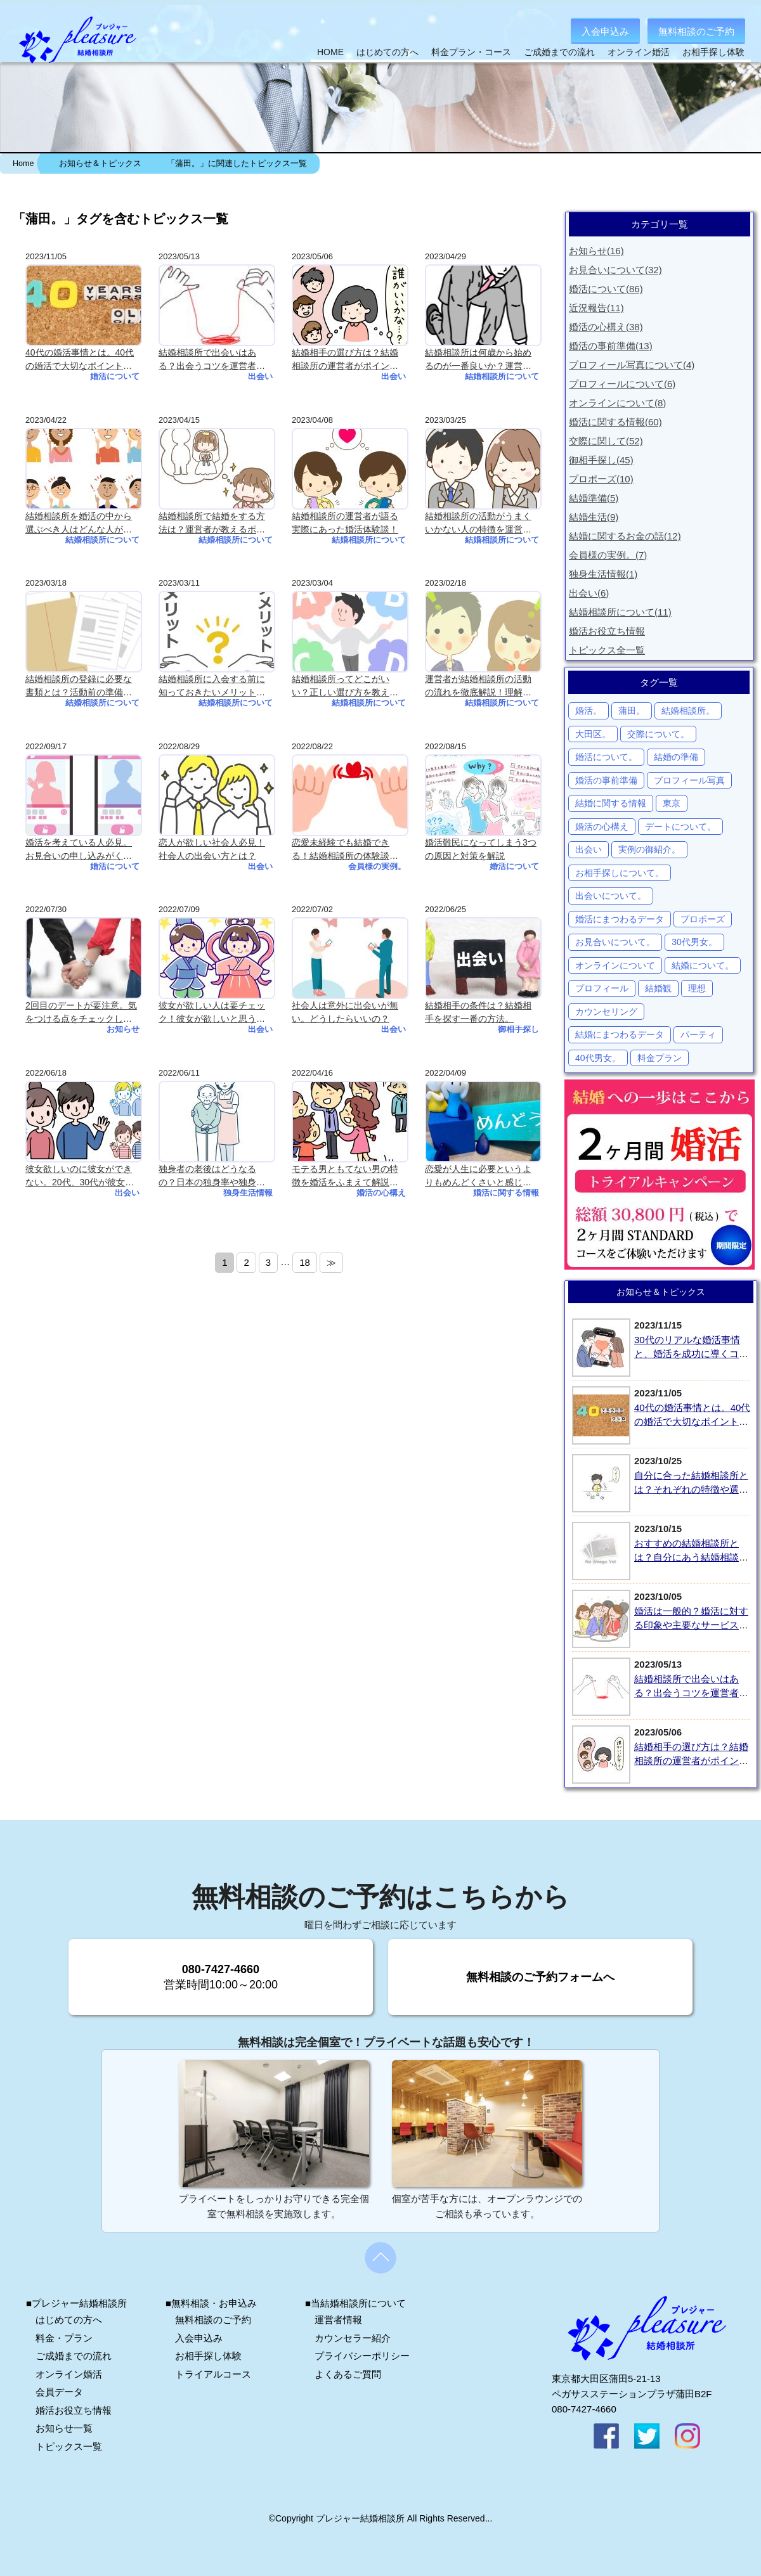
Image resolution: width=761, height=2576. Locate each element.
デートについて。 (680, 826)
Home (23, 163)
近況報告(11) (596, 307)
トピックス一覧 (69, 2446)
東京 (671, 803)
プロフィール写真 (689, 780)
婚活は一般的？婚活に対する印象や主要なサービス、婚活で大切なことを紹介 (691, 1625)
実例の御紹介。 (649, 849)
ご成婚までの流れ (559, 52)
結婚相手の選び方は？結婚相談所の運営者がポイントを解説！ (691, 1761)
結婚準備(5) (593, 498)
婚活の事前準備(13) (611, 345)
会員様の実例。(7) (608, 555)
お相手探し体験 (713, 52)
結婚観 (658, 988)
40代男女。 (598, 1058)
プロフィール (601, 988)
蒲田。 (631, 710)
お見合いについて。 (615, 942)
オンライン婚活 (639, 52)
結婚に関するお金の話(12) (625, 536)
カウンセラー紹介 (353, 2338)
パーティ (698, 1034)
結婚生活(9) (593, 517)
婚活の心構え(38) (606, 326)
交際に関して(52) (606, 440)
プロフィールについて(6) (622, 383)
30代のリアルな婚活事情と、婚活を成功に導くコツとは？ (691, 1354)
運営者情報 (338, 2319)
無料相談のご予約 (696, 31)
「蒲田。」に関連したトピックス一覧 (237, 163)
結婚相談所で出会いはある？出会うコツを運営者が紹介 (691, 1693)
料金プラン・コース (471, 52)
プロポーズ (702, 919)
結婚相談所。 (688, 710)
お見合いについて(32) (615, 269)
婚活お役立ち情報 (607, 631)
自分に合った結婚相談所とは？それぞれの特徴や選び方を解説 (691, 1489)
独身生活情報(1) (603, 574)
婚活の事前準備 (606, 780)
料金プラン (659, 1058)
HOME (330, 52)
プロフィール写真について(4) (631, 364)
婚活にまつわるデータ (619, 919)
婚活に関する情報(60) (615, 421)
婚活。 (588, 710)
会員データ (59, 2391)
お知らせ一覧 (64, 2428)
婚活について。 (606, 757)
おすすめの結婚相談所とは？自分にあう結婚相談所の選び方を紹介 (691, 1557)
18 (304, 1262)
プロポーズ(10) (601, 478)
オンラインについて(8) (617, 402)
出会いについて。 (610, 896)
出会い (588, 849)
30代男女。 (694, 942)
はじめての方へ (387, 52)
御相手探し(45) (601, 459)
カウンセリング (606, 1012)
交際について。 (658, 734)
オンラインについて (615, 965)
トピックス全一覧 (607, 650)
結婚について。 (703, 965)
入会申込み (605, 31)
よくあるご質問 (348, 2374)
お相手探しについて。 (619, 873)
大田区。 (593, 734)
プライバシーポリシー (362, 2355)
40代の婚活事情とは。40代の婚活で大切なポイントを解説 (692, 1421)
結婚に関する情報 (610, 803)
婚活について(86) (606, 288)
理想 (697, 988)
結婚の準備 (676, 757)
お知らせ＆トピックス (100, 163)
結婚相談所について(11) (620, 612)
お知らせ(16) (596, 250)
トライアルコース (213, 2374)
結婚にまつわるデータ (619, 1034)
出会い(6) (589, 593)
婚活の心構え (601, 826)
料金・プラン (64, 2338)
